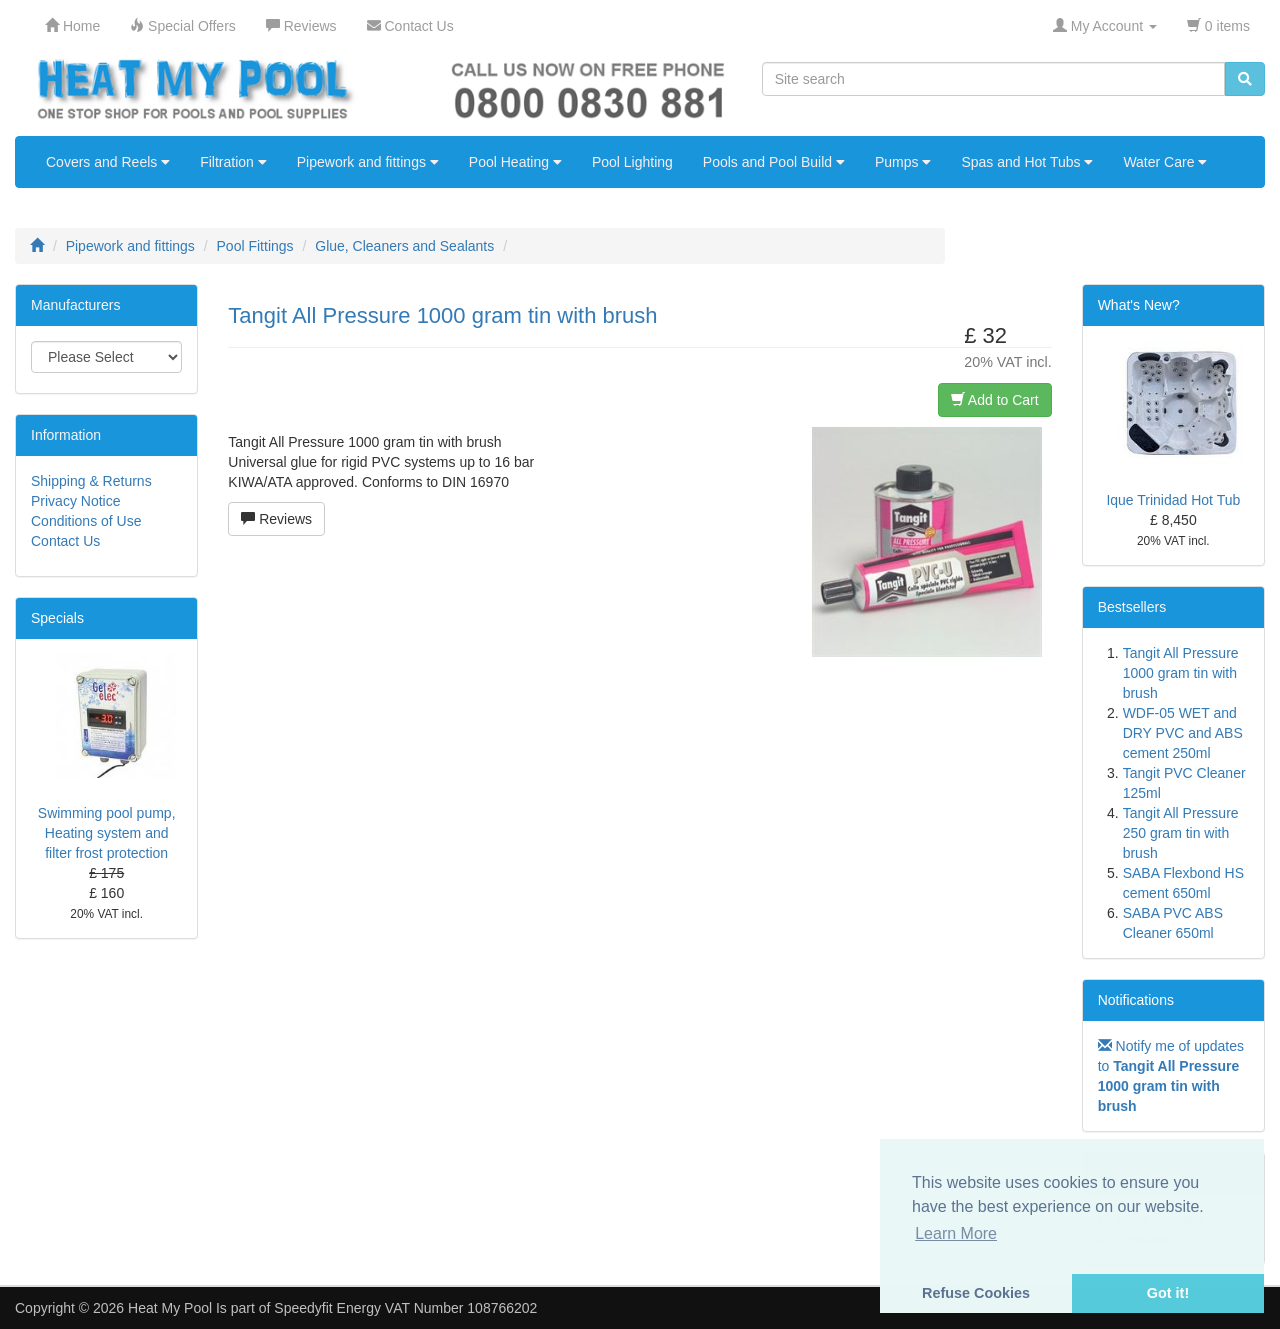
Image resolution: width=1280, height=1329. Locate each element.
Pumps (903, 162)
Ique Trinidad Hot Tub (1173, 500)
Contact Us (65, 541)
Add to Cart (995, 400)
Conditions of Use (86, 521)
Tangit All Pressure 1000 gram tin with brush (1181, 673)
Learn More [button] (956, 1233)
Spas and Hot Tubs (1027, 162)
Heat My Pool (170, 1308)
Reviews (276, 519)
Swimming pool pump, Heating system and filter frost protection (107, 833)
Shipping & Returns (91, 481)
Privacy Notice (75, 501)
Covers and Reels (108, 162)
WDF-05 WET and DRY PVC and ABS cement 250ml (1183, 733)
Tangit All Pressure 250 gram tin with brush (1181, 833)
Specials (57, 618)
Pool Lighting (632, 162)
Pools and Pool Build (774, 162)
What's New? (1139, 305)
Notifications (1136, 1000)
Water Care (1165, 162)
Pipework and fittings (368, 162)
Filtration (233, 162)
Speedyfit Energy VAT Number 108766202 (405, 1308)
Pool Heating (515, 162)
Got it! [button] (1168, 1293)
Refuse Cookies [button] (976, 1293)
